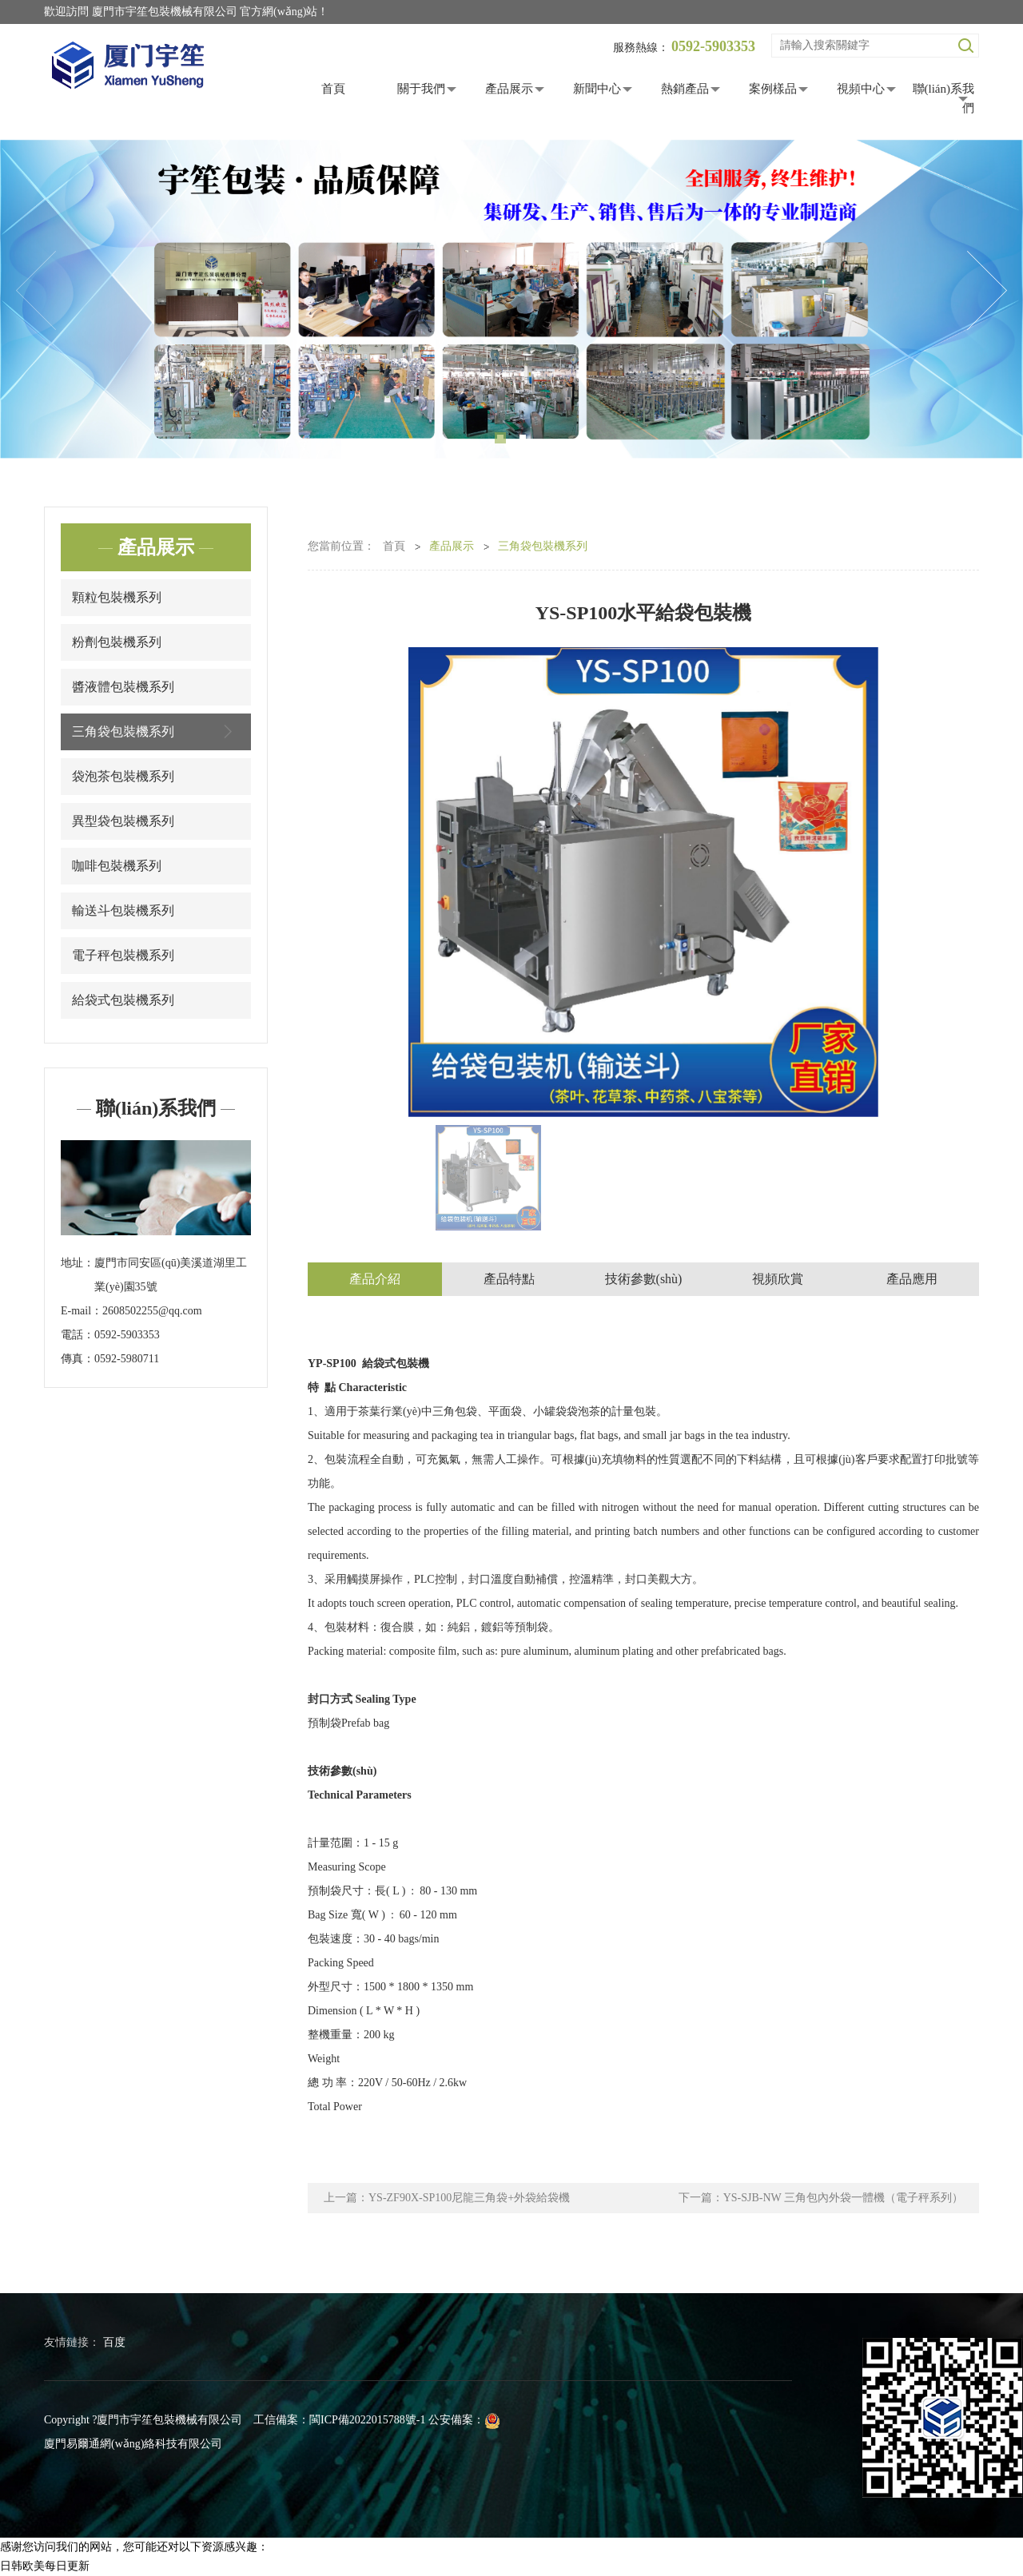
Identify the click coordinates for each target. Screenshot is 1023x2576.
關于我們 (421, 88)
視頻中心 (861, 88)
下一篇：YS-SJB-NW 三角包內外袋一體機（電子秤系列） (821, 2198)
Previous (36, 291)
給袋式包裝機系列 (123, 1000)
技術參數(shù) (644, 1279)
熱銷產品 (685, 88)
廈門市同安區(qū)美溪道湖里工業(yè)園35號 (170, 1275)
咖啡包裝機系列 (116, 866)
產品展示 (509, 88)
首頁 (333, 88)
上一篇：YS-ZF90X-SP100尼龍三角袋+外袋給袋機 (447, 2198)
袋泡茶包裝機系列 (123, 776)
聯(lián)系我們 (943, 98)
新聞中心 (597, 88)
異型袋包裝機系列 (123, 821)
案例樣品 (773, 88)
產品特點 (509, 1279)
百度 (114, 2342)
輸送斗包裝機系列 (123, 910)
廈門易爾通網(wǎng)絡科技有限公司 (133, 2444)
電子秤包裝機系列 (123, 955)
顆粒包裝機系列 (116, 597)
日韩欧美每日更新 (45, 2566)
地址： (77, 1263)
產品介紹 (374, 1279)
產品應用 (911, 1279)
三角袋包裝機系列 (156, 731)
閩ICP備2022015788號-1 (367, 2420)
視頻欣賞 (777, 1279)
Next (987, 291)
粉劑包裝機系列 (116, 642)
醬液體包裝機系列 (123, 687)
